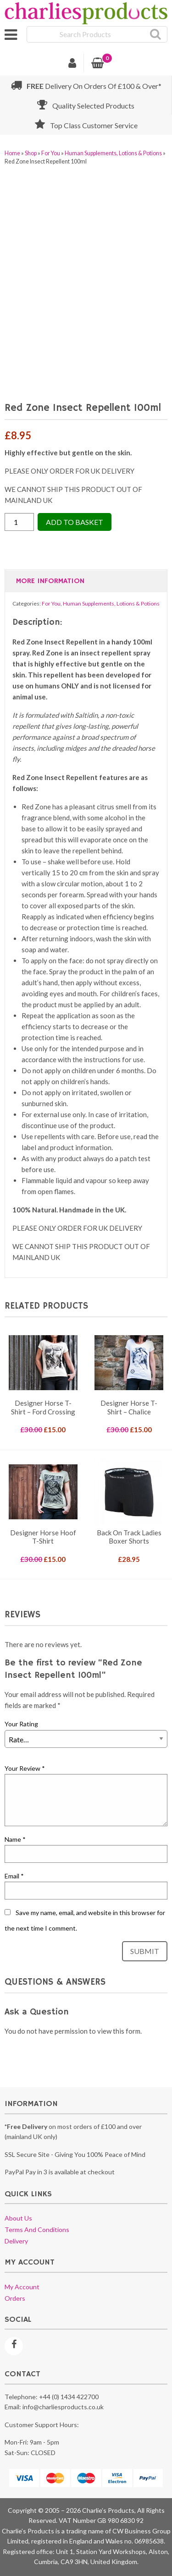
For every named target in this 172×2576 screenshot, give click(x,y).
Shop (31, 153)
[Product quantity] (19, 522)
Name (15, 1839)
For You (50, 153)
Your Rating (21, 1724)
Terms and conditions (37, 2229)
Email (14, 1876)
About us (18, 2218)
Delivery (16, 2241)
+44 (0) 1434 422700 (69, 2397)
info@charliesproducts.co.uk (63, 2407)
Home (12, 153)
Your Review (25, 1768)
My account (22, 2287)
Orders (15, 2298)
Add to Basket (74, 522)
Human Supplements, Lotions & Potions (113, 153)
